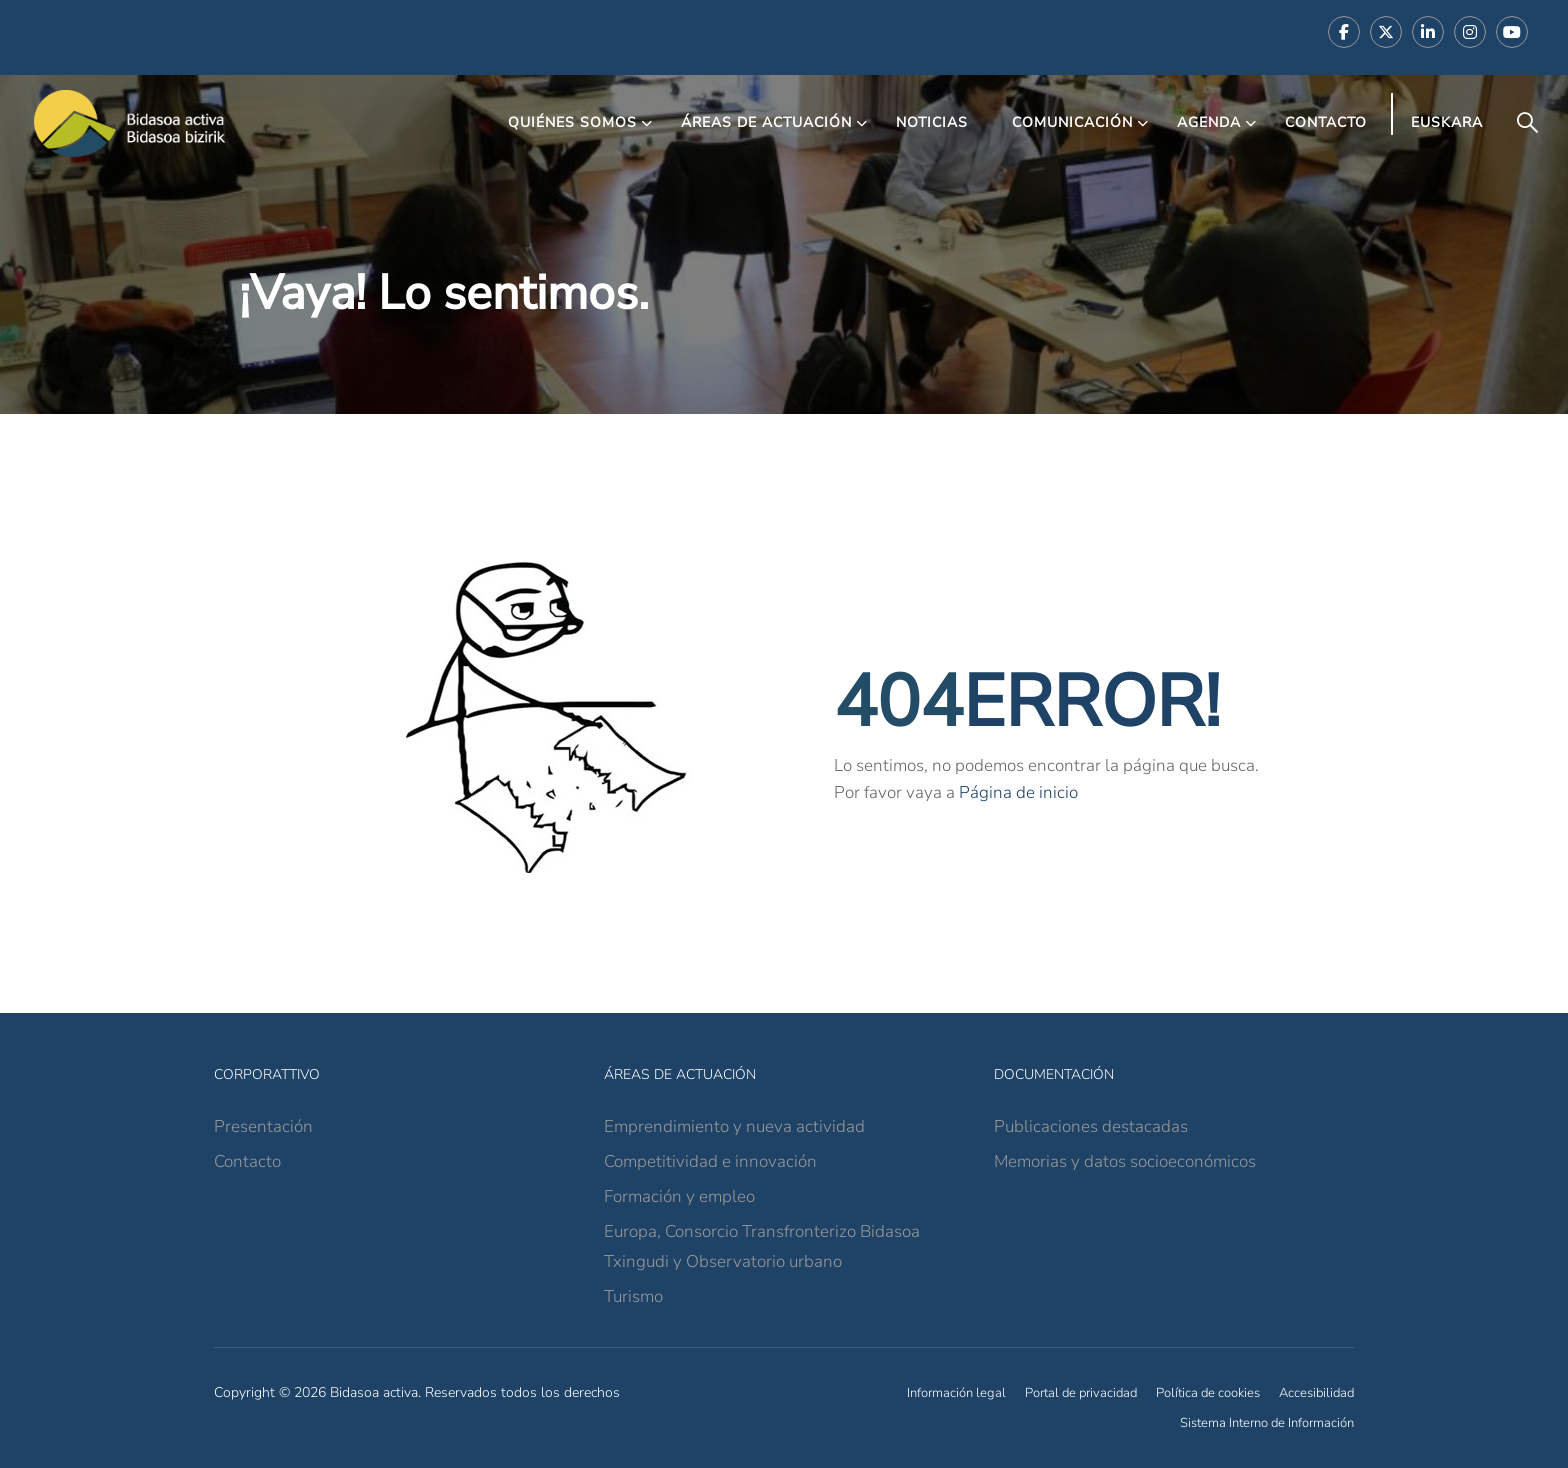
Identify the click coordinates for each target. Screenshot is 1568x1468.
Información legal (956, 1393)
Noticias (932, 122)
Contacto (1326, 122)
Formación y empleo (679, 1196)
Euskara (1447, 122)
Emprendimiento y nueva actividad (734, 1126)
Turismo (633, 1296)
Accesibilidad (1316, 1393)
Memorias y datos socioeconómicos (1125, 1161)
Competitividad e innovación (710, 1161)
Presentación (263, 1126)
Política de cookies (1208, 1393)
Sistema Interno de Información (1267, 1423)
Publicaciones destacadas (1091, 1126)
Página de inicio (1018, 792)
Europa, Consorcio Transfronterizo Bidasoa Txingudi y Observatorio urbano (762, 1246)
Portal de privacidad (1081, 1393)
